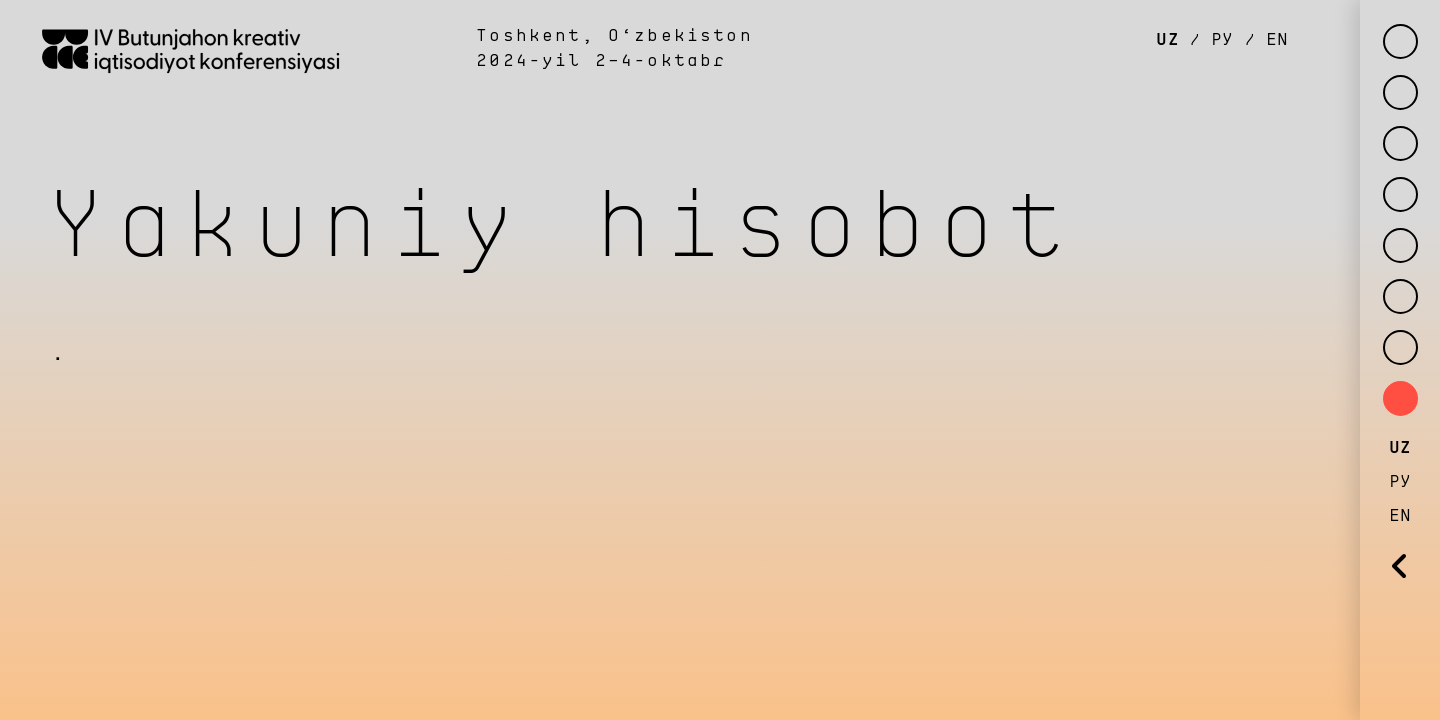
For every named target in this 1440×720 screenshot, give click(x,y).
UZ (1172, 40)
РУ (1222, 40)
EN (1271, 40)
